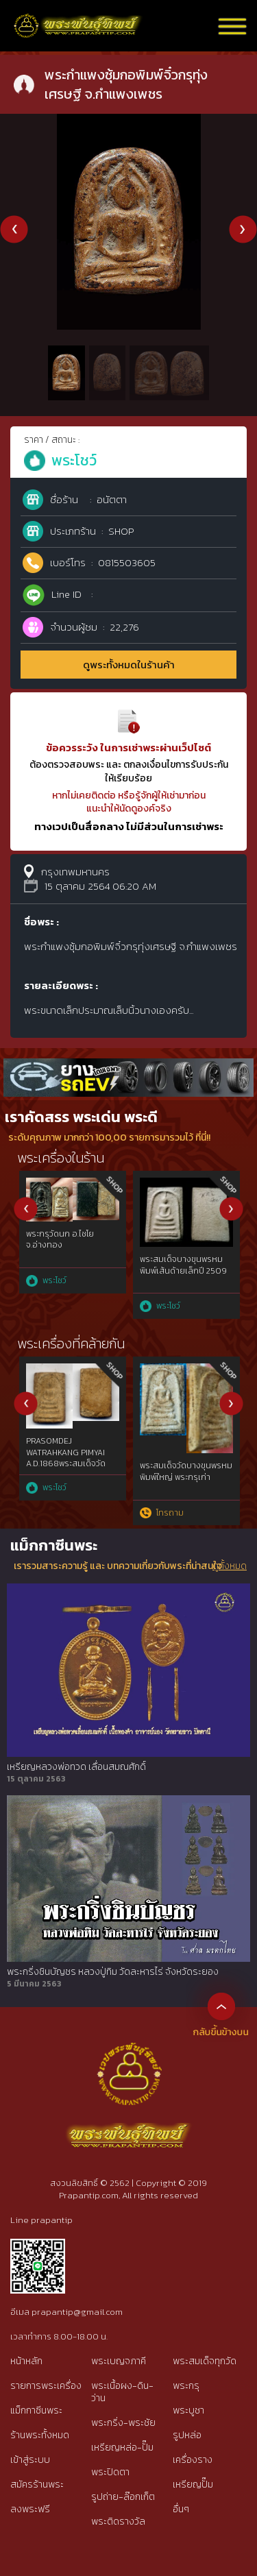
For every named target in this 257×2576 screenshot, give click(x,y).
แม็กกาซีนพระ (36, 2410)
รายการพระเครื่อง (46, 2386)
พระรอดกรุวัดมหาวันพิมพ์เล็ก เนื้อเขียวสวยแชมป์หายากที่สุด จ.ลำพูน (184, 1456)
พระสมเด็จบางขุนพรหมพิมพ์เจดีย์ (65, 1265)
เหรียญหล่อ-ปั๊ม (122, 2447)
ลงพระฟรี (30, 2509)
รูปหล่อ (187, 2435)
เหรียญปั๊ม (193, 2484)
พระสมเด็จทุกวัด (204, 2361)
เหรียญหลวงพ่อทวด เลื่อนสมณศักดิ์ (76, 1767)
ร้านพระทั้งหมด (39, 2435)
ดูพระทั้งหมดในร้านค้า (129, 664)
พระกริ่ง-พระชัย (123, 2423)
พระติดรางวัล (118, 2521)
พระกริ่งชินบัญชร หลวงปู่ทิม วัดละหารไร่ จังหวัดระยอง (113, 1972)
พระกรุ (186, 2386)
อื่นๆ (181, 2509)
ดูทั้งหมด (229, 1566)
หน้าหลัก (26, 2361)
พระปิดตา (110, 2472)
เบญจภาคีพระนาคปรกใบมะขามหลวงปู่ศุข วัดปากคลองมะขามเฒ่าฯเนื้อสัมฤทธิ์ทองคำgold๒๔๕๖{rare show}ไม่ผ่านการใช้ (68, 1453)
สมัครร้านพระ (37, 2484)
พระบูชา (188, 2410)
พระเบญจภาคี (118, 2361)
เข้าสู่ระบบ (30, 2460)
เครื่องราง (192, 2460)
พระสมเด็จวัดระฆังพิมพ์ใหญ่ (178, 1265)
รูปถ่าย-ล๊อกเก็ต (123, 2497)
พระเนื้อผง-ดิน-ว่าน (122, 2392)
